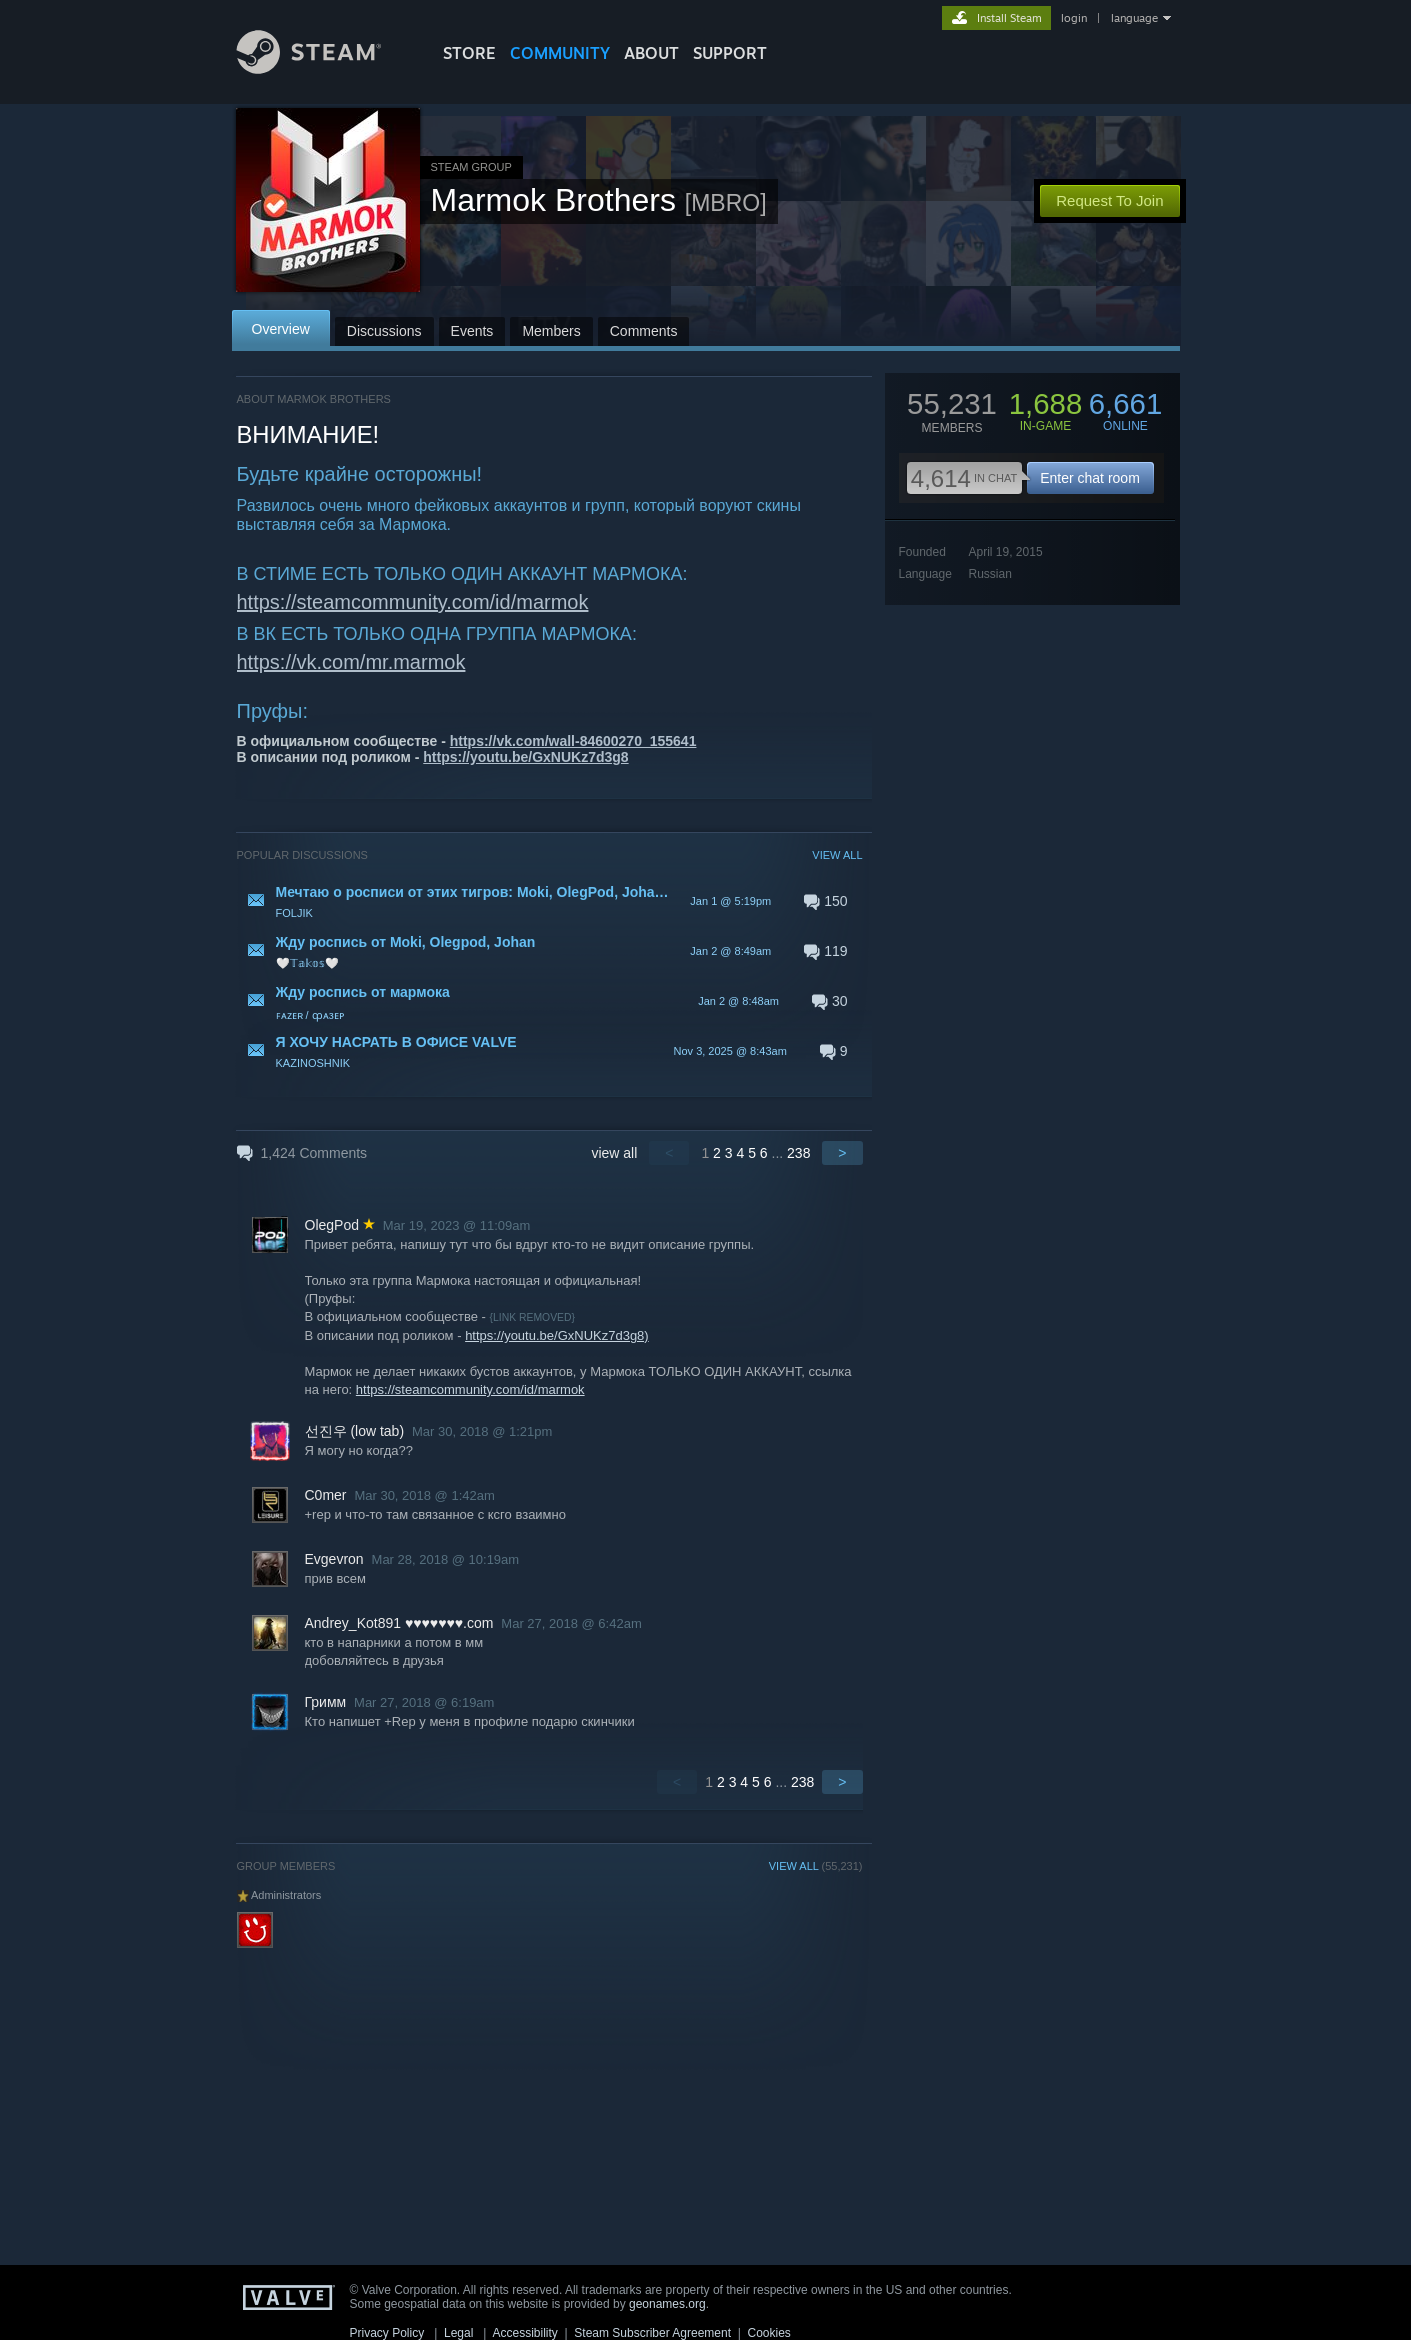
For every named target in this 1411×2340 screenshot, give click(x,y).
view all (614, 1153)
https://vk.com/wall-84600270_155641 (573, 741)
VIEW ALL (837, 855)
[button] (550, 901)
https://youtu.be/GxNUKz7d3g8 (525, 757)
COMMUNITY (560, 53)
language (1134, 18)
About (651, 53)
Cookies (769, 2333)
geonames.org (667, 2304)
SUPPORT (730, 53)
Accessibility (524, 2333)
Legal (458, 2333)
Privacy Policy (387, 2333)
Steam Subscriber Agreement (652, 2333)
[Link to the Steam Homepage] (324, 68)
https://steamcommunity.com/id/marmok (413, 602)
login (1074, 18)
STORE (469, 53)
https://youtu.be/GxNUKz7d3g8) (557, 1335)
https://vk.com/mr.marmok (351, 662)
